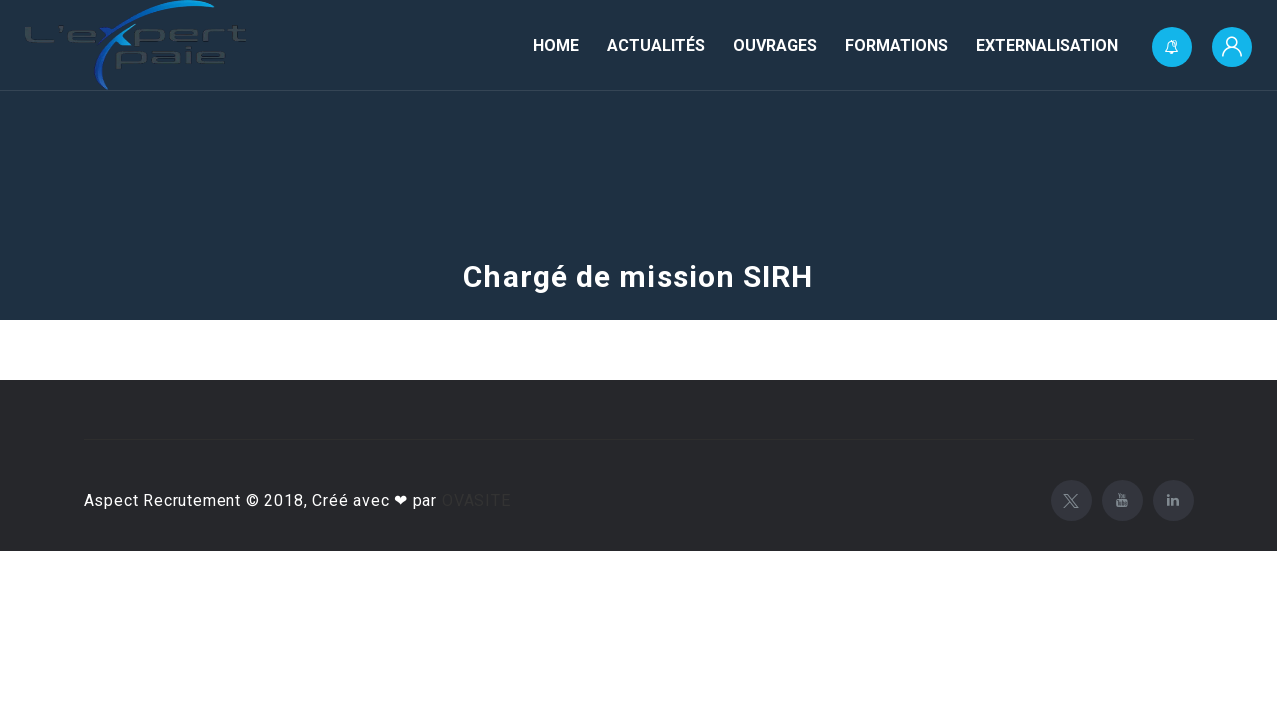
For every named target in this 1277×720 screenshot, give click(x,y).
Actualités (656, 45)
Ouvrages (775, 45)
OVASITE (476, 500)
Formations (896, 45)
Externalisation (1047, 45)
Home (556, 45)
